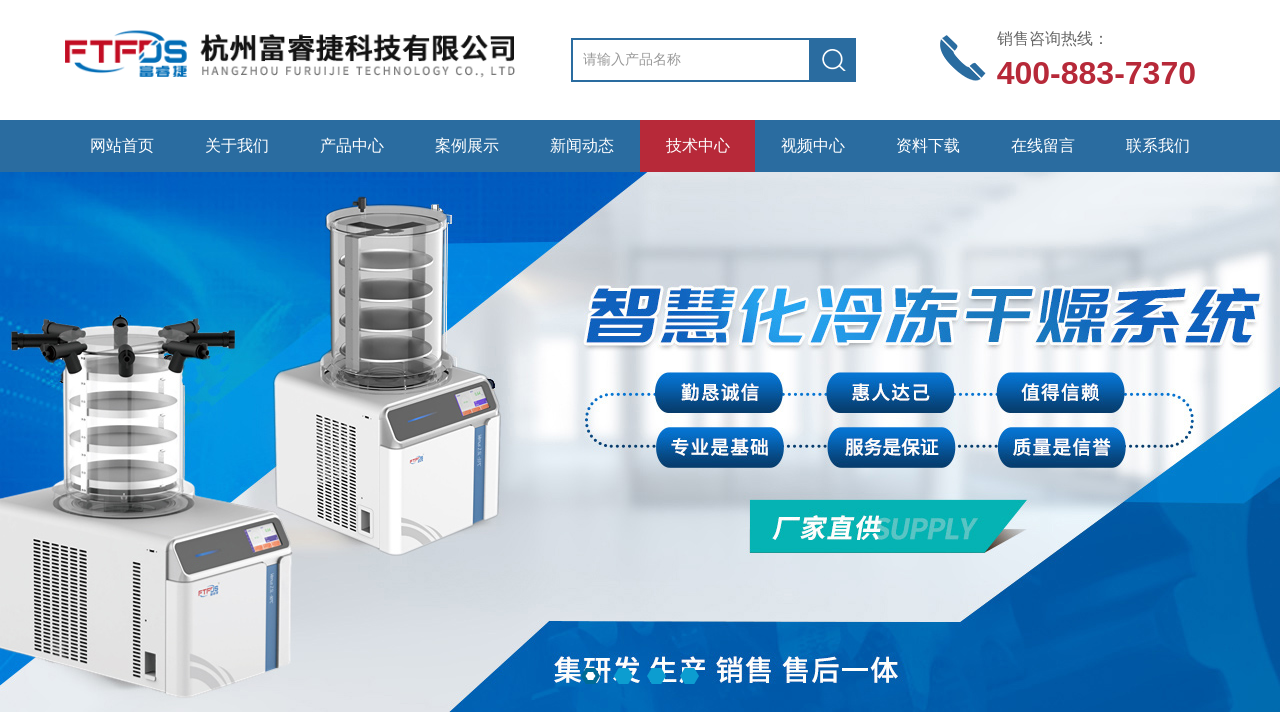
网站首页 (122, 145)
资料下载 (928, 145)
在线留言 (1043, 145)
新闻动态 (582, 145)
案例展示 (467, 145)
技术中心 (698, 145)
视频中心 (813, 145)
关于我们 (237, 145)
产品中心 (352, 145)
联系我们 (1158, 145)
